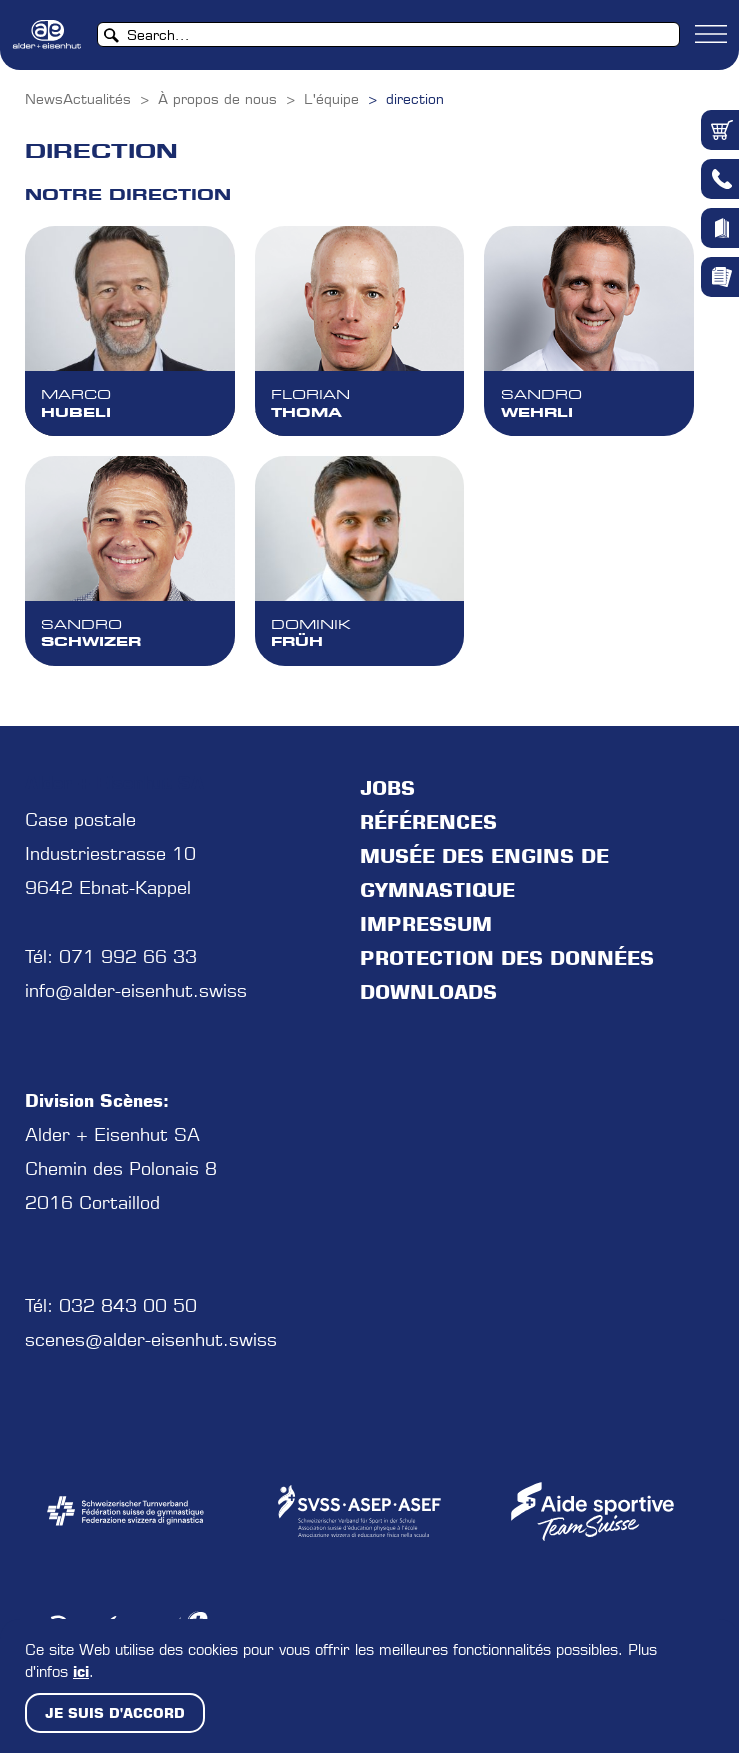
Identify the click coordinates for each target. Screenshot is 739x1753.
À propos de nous (217, 99)
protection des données (507, 958)
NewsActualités (78, 99)
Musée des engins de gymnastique (484, 873)
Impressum (426, 924)
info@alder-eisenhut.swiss (136, 990)
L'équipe (331, 99)
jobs (387, 788)
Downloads (428, 992)
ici (81, 1671)
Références (428, 822)
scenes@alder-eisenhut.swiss (151, 1339)
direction (415, 99)
